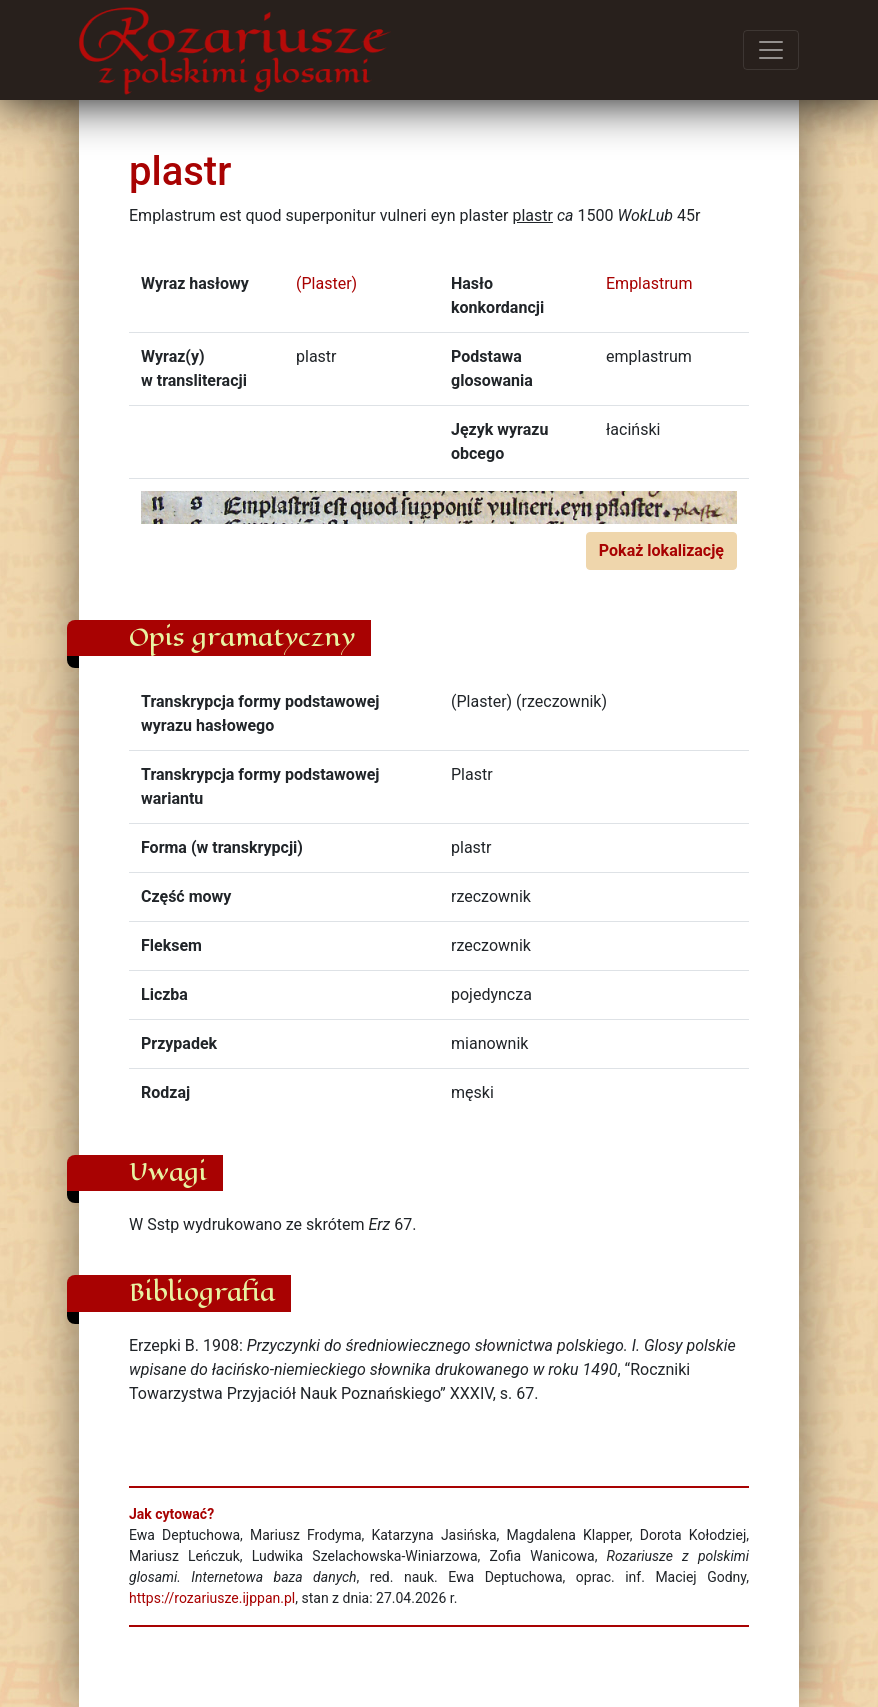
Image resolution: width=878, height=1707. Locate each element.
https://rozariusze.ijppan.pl (212, 1598)
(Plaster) (326, 283)
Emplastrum (649, 283)
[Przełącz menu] (771, 50)
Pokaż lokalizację (661, 550)
